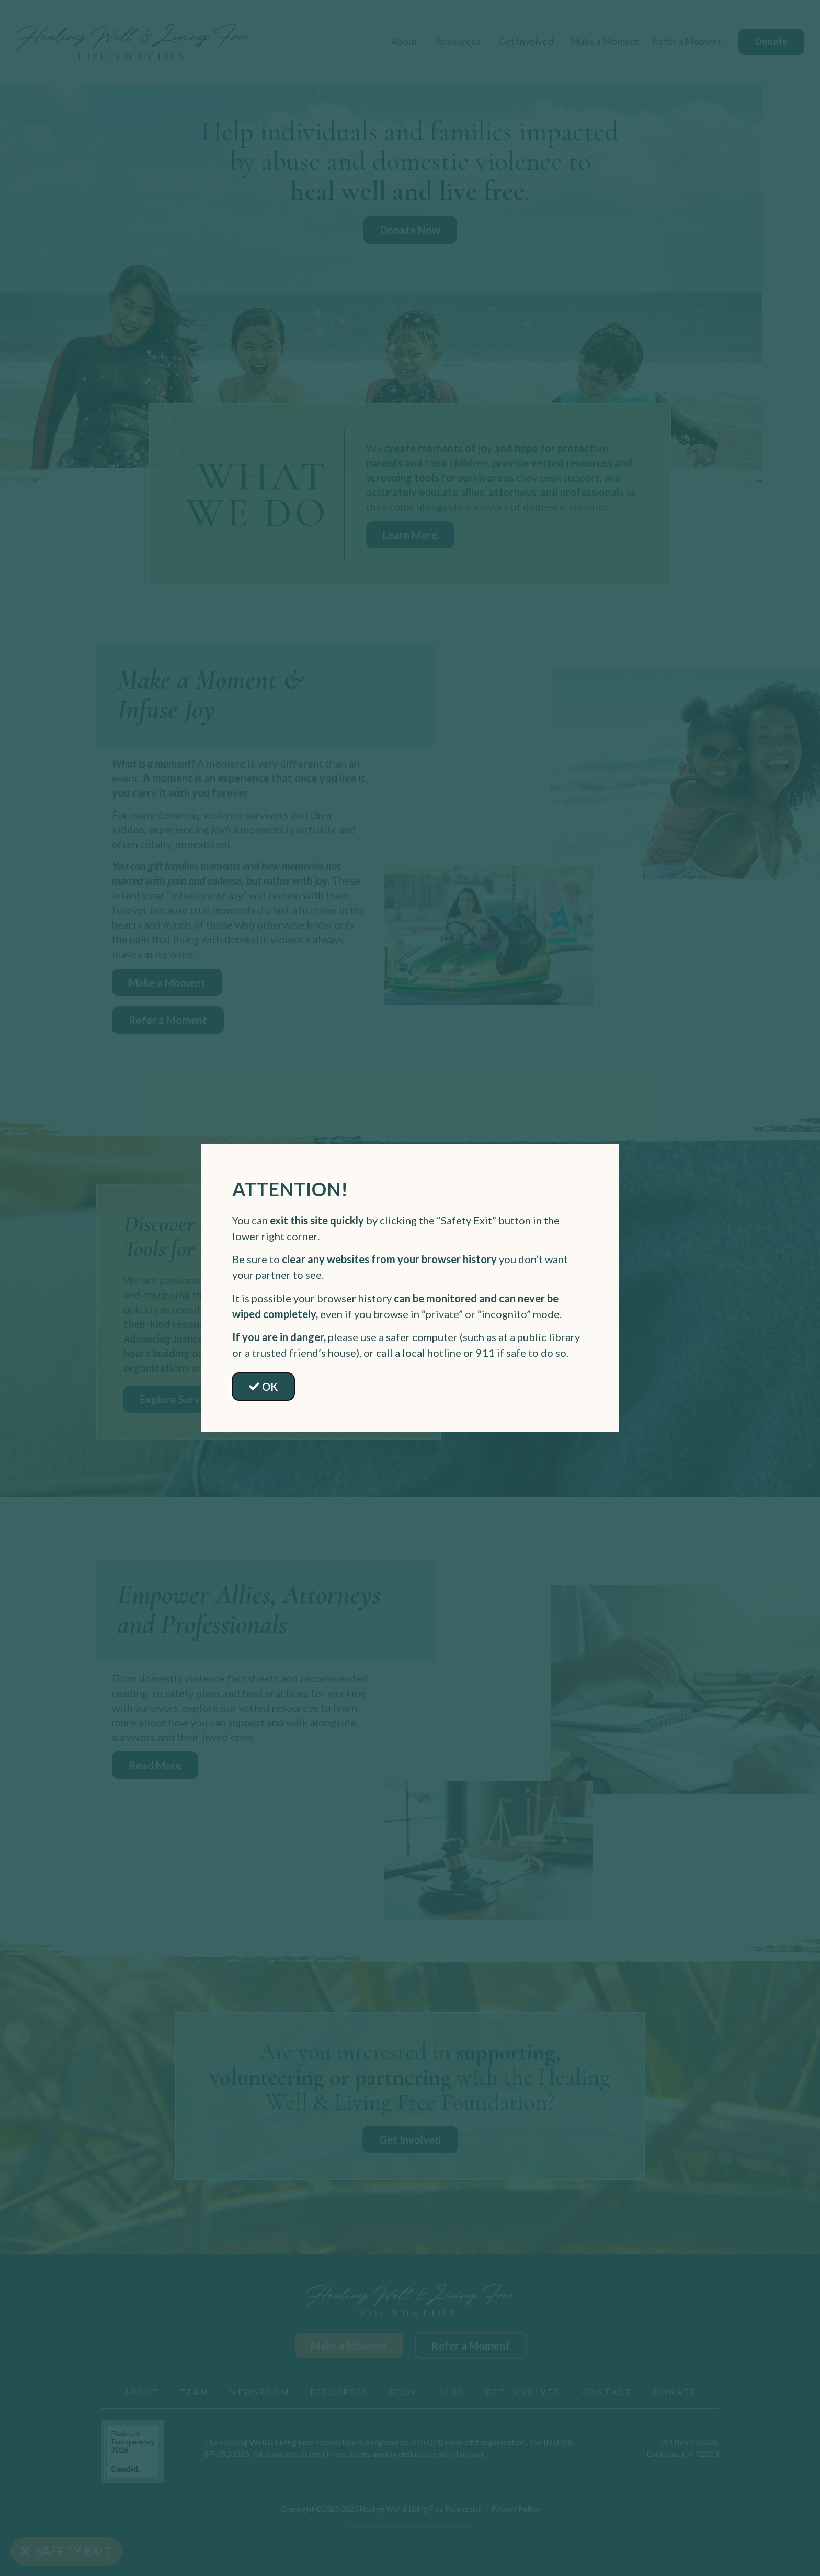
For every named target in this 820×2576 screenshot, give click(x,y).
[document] (410, 1288)
